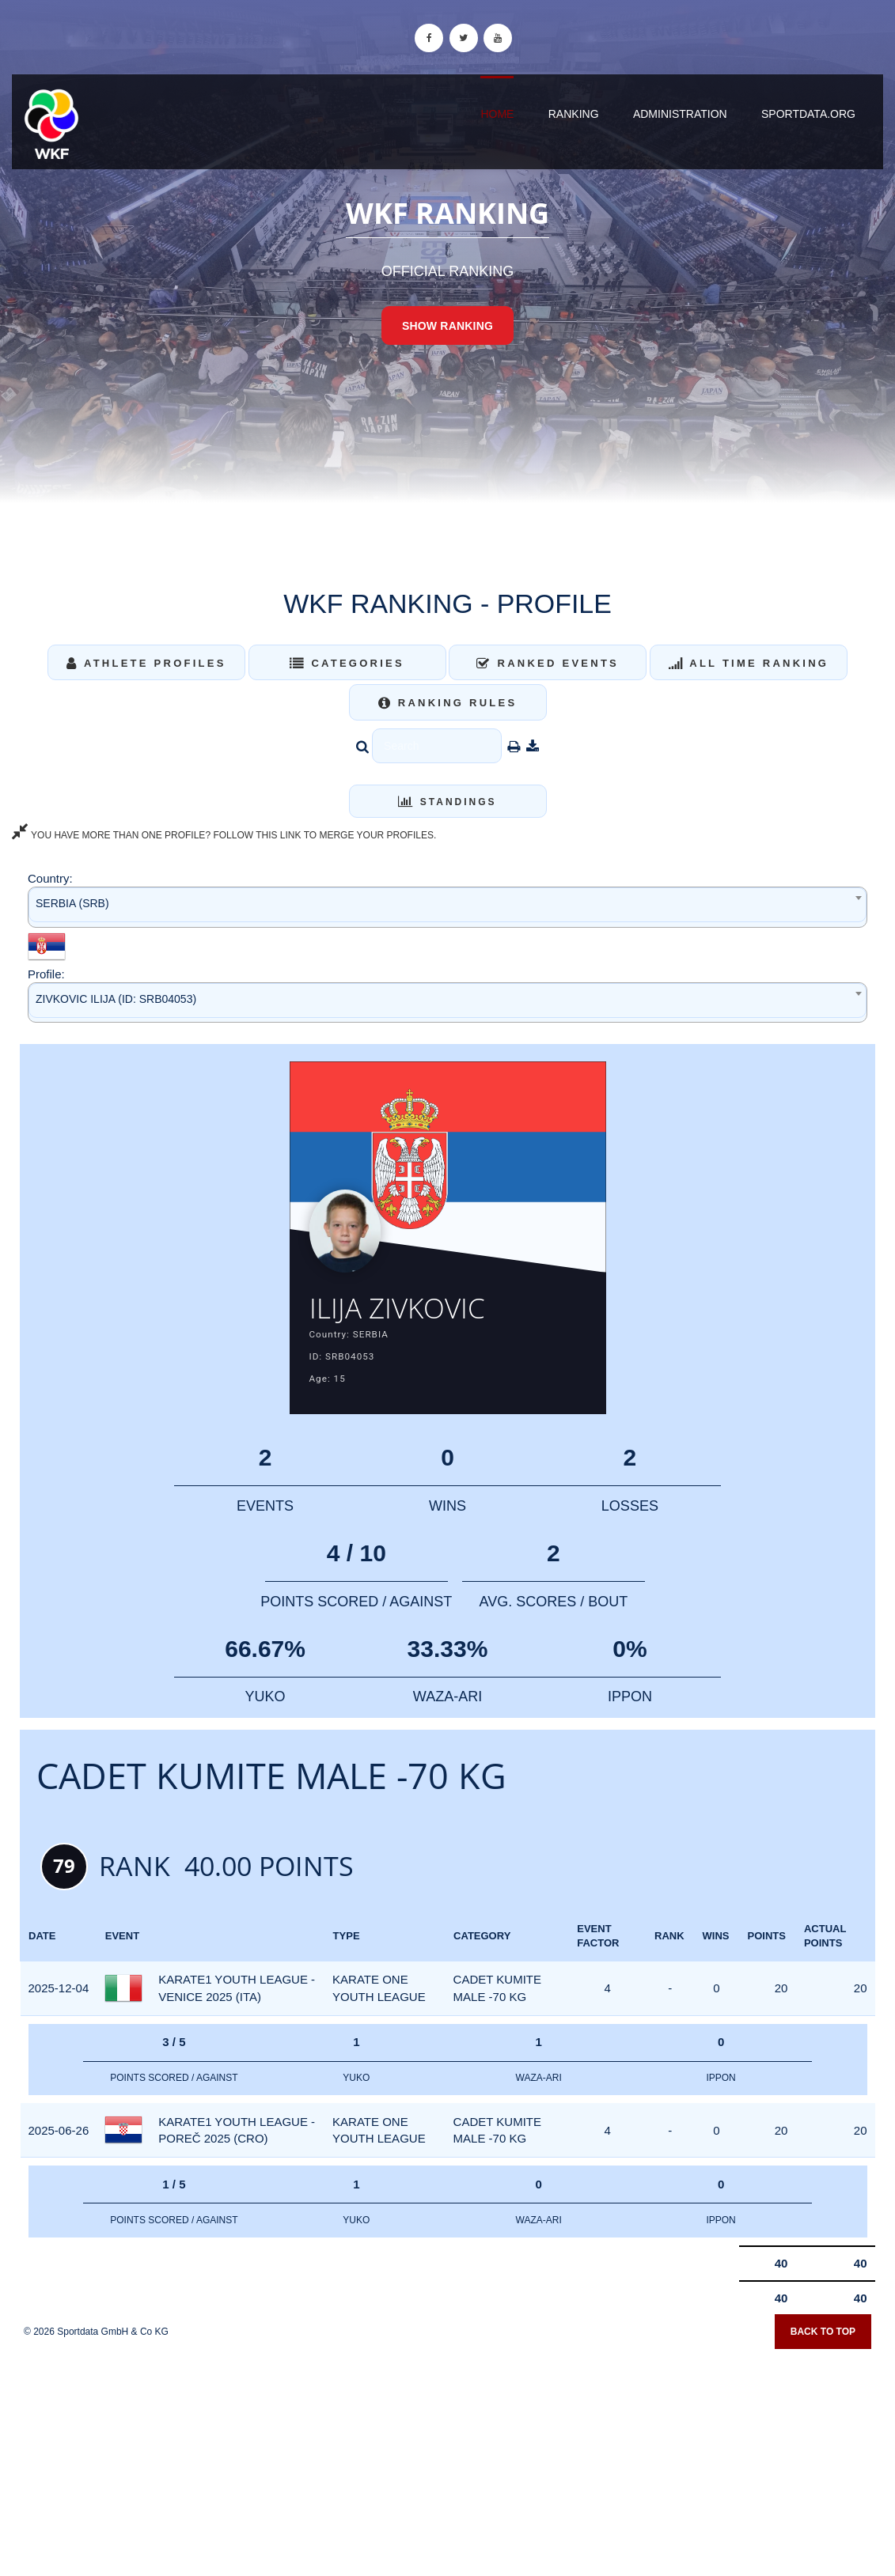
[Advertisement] (447, 2461)
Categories (347, 663)
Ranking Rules (448, 703)
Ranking (573, 114)
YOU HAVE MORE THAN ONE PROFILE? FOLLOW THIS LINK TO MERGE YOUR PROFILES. (224, 835)
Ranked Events (547, 663)
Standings (447, 802)
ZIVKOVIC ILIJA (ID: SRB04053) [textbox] (116, 999)
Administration (680, 114)
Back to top (823, 2340)
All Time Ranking (749, 663)
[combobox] (447, 907)
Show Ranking (447, 326)
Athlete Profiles (146, 663)
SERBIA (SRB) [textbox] (72, 903)
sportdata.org (808, 114)
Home (497, 114)
